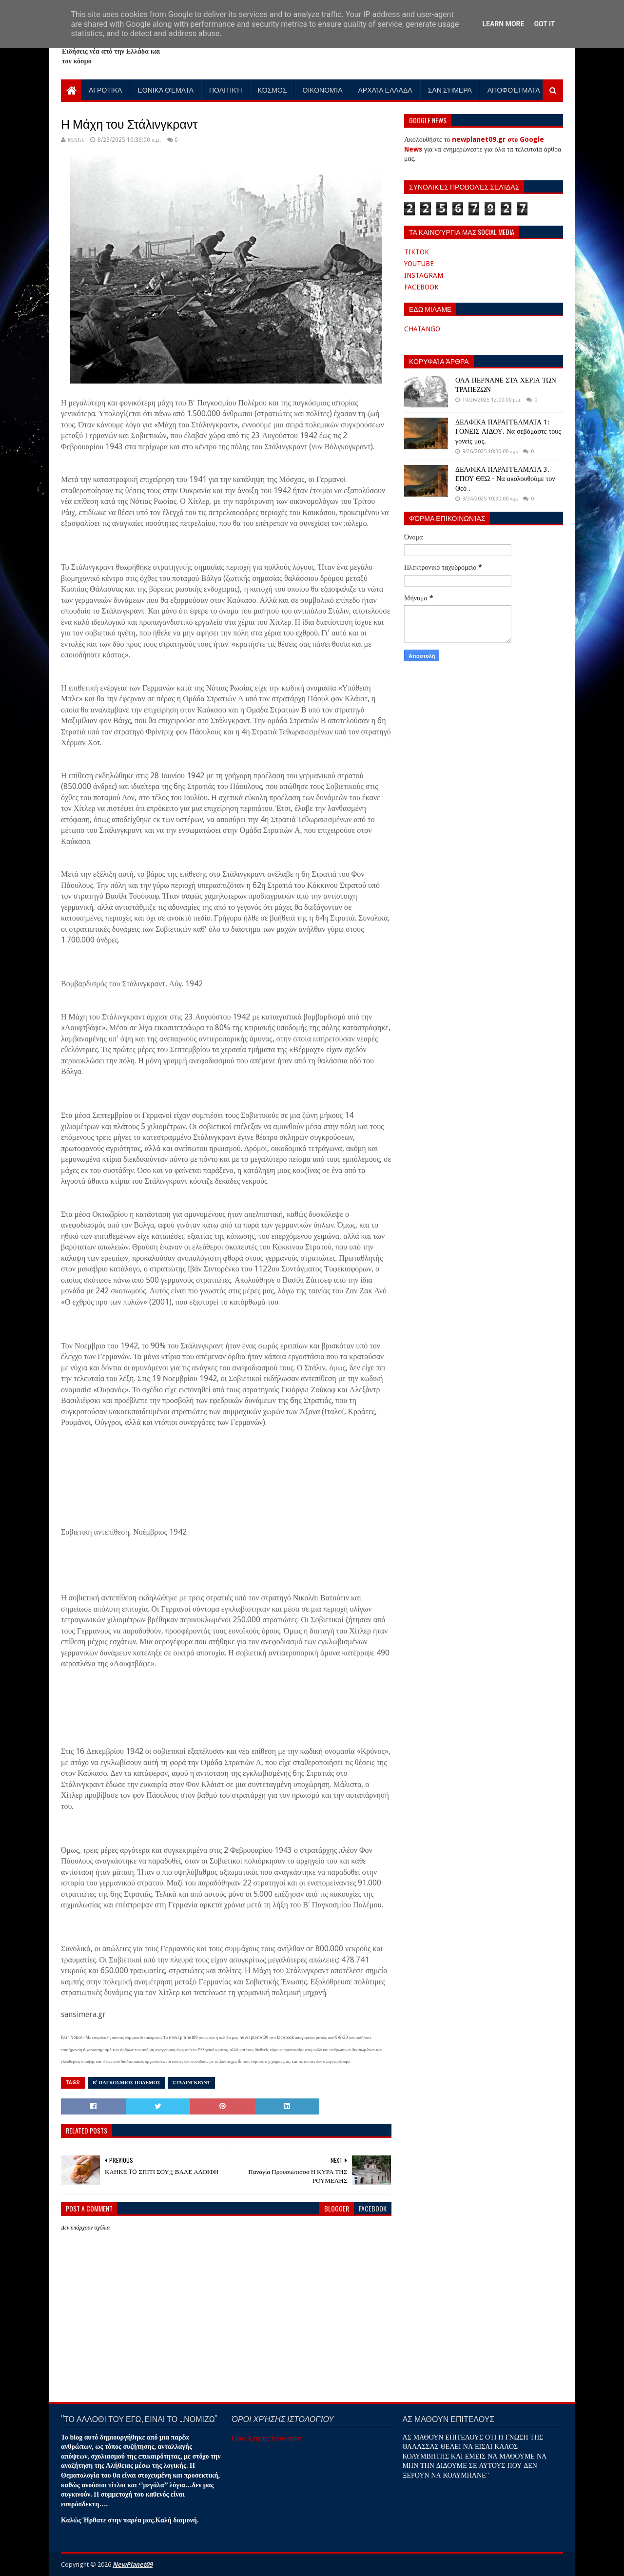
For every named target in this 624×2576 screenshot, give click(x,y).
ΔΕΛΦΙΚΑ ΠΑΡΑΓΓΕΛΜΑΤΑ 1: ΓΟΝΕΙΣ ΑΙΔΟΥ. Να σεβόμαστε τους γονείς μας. (508, 431)
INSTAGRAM (423, 275)
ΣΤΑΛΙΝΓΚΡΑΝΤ (192, 2082)
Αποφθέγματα (514, 89)
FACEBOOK (421, 287)
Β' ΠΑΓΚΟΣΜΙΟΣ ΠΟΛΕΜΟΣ (126, 2082)
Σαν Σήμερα (450, 89)
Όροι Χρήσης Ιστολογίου (266, 2438)
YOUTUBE (419, 264)
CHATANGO (422, 329)
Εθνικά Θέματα (165, 89)
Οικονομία (323, 89)
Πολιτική (225, 89)
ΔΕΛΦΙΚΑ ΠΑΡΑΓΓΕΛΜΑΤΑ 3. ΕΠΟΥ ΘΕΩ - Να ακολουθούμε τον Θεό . (505, 478)
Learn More (503, 24)
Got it (544, 24)
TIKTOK (416, 252)
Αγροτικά (105, 89)
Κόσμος (272, 89)
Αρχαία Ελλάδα (385, 89)
